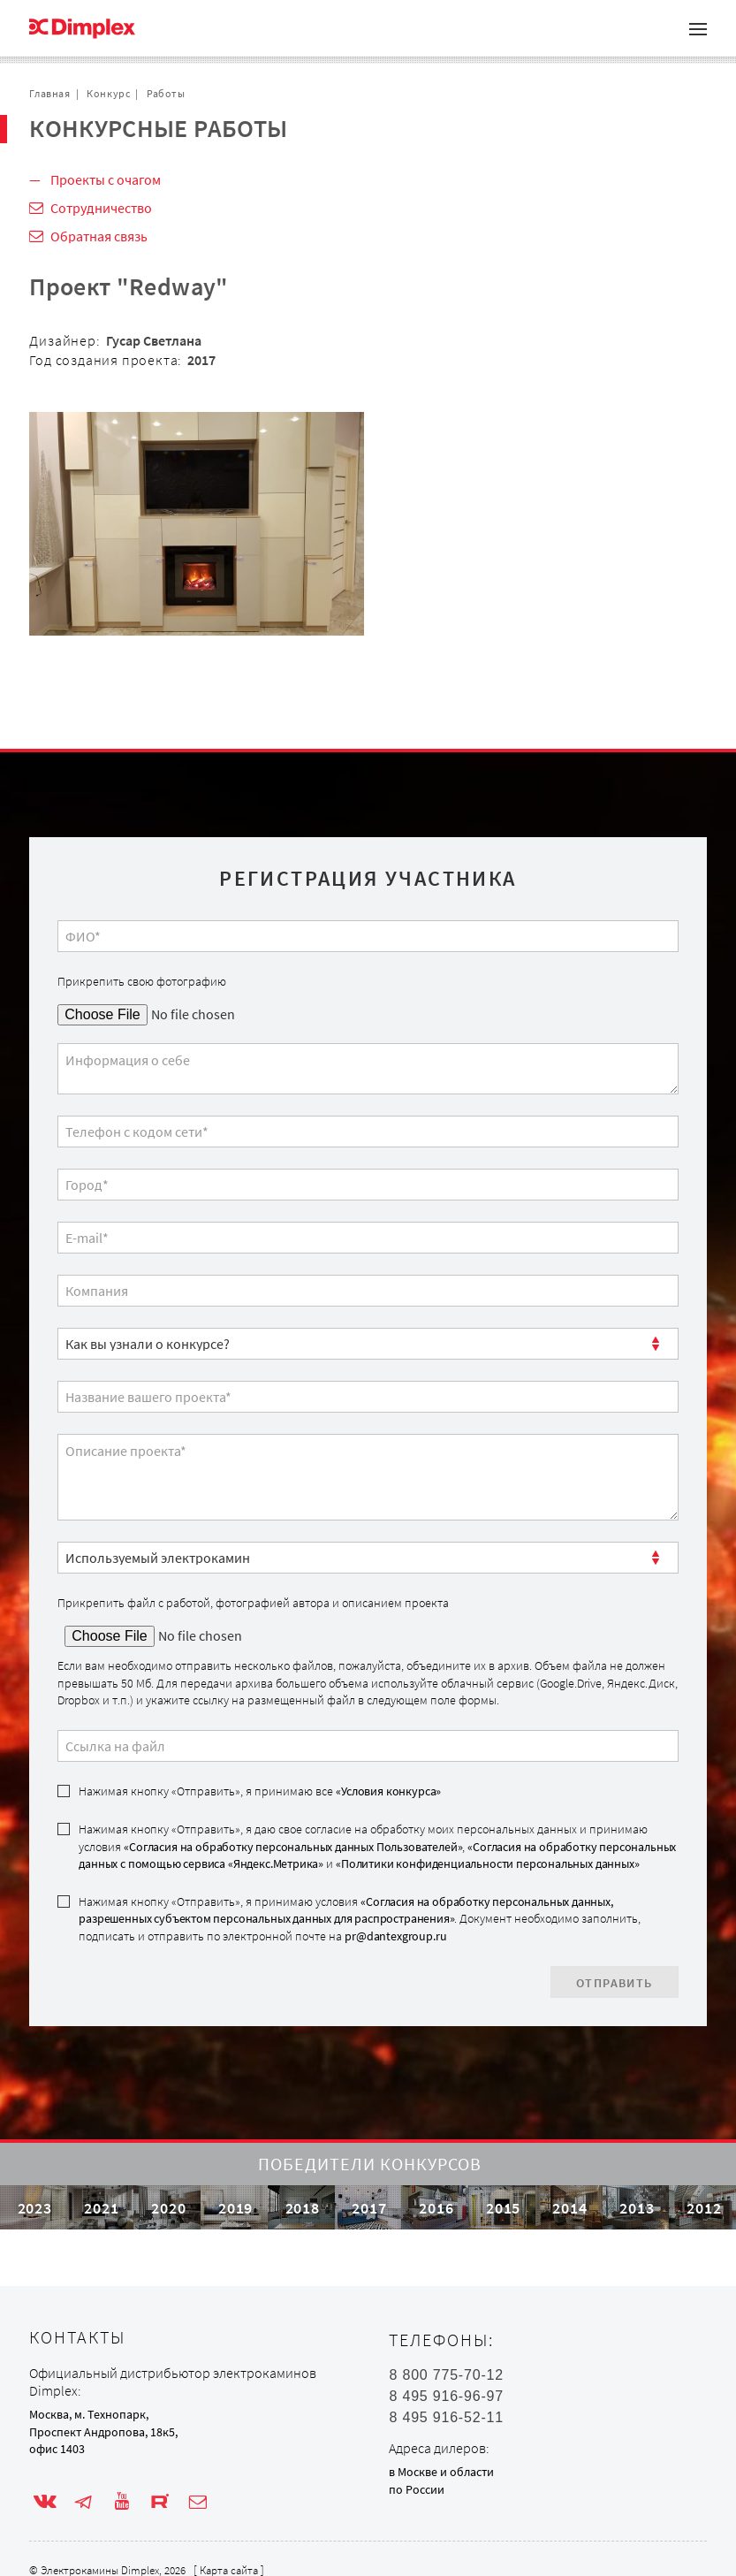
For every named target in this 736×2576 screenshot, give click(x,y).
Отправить (614, 1983)
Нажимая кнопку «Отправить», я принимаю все (260, 1791)
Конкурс (108, 93)
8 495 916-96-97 (446, 2396)
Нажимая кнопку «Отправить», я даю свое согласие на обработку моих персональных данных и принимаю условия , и (377, 1846)
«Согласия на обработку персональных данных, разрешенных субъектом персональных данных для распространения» (345, 1910)
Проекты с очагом (105, 179)
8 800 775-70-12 (446, 2375)
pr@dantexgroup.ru (395, 1936)
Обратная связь (99, 236)
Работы (166, 93)
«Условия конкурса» (388, 1791)
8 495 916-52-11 (446, 2418)
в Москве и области (441, 2472)
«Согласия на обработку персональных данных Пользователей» (293, 1847)
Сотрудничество (101, 208)
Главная (49, 93)
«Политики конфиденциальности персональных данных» (487, 1863)
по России (416, 2489)
